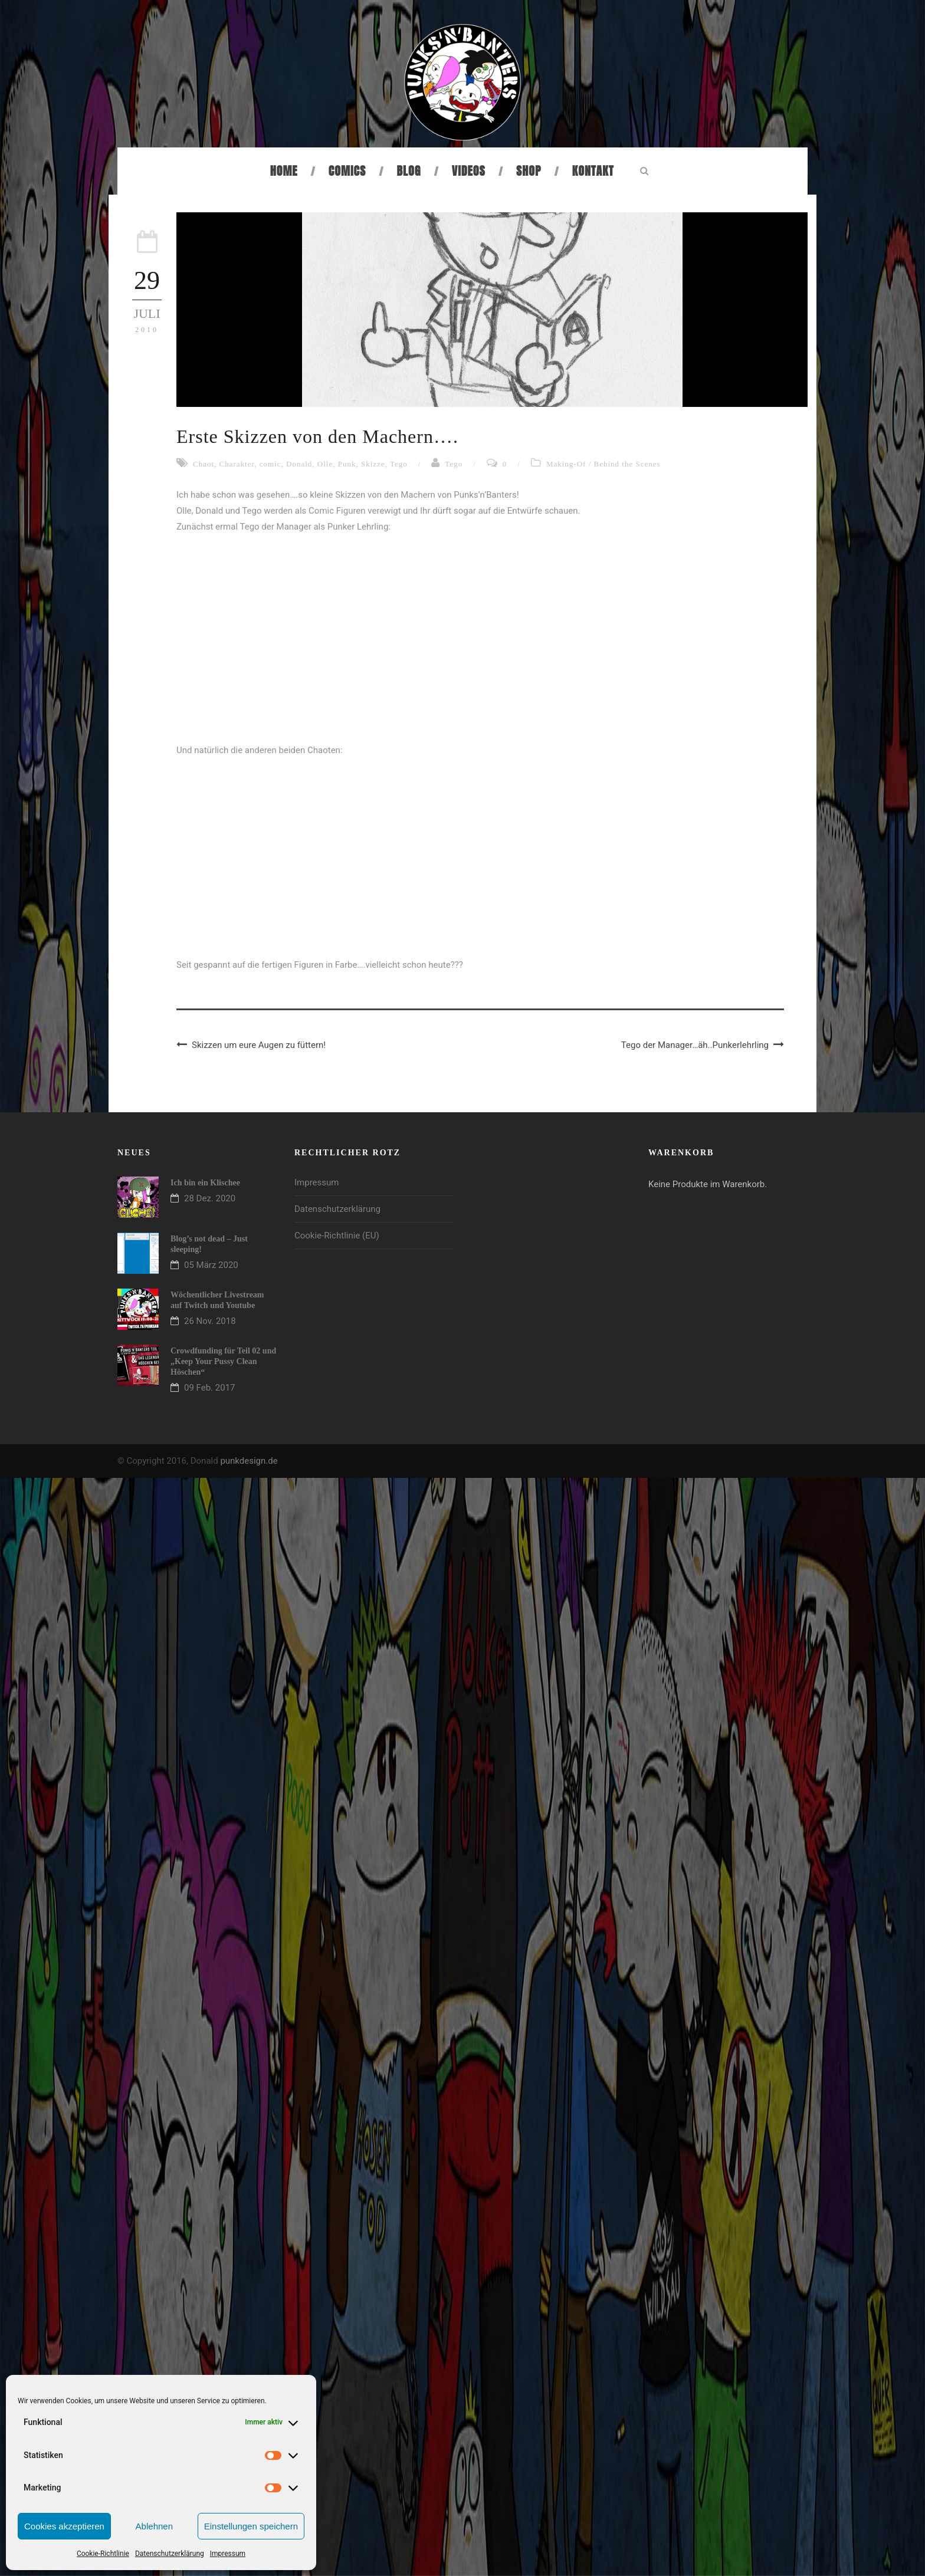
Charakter (237, 463)
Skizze (373, 463)
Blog (409, 171)
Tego (399, 463)
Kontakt (593, 171)
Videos (469, 171)
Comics (347, 171)
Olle (325, 463)
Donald (299, 463)
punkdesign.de (248, 1460)
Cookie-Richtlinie (103, 2553)
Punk (347, 463)
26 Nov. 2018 (210, 1321)
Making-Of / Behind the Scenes (603, 463)
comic (270, 463)
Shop (528, 171)
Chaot (203, 463)
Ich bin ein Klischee (205, 1182)
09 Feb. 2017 (209, 1387)
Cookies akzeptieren (64, 2526)
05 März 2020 (211, 1265)
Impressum (227, 2553)
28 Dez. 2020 (209, 1198)
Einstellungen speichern (251, 2526)
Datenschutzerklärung (169, 2553)
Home (284, 171)
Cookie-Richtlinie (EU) (336, 1235)
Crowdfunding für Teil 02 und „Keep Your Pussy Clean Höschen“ (223, 1361)
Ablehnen (154, 2526)
